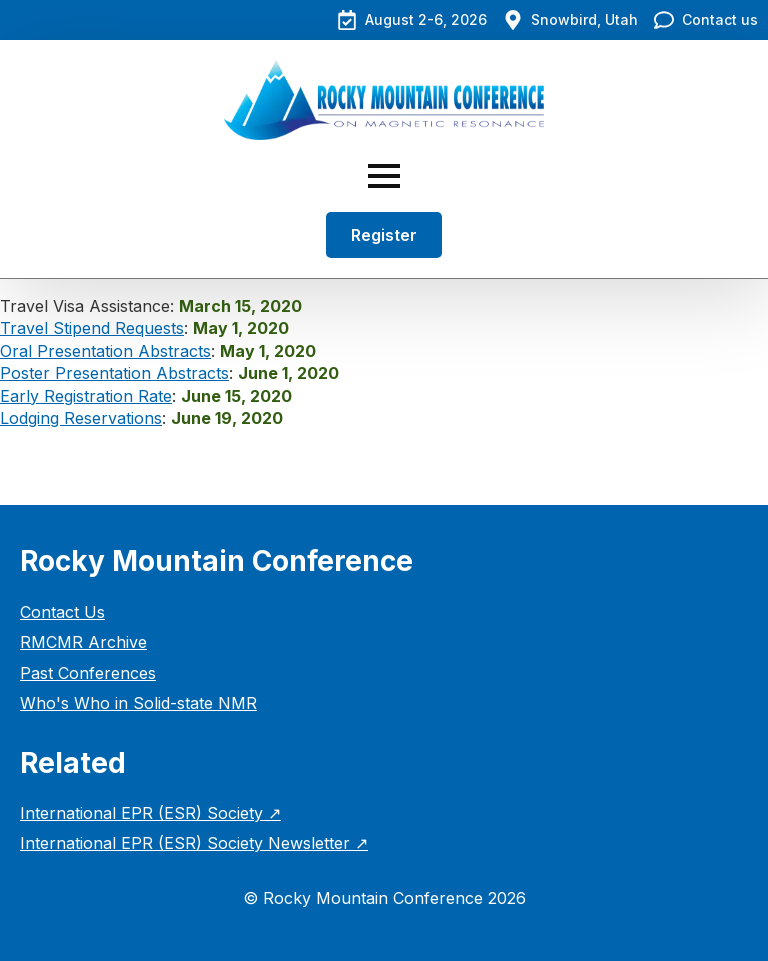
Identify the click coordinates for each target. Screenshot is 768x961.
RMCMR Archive (83, 642)
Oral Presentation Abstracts (105, 351)
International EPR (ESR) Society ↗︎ (150, 813)
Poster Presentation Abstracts (114, 373)
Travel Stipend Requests (92, 328)
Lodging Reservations (81, 418)
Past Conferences (88, 673)
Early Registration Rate (86, 396)
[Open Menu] (384, 176)
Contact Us (62, 612)
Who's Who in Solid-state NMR (138, 703)
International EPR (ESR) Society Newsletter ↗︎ (194, 843)
